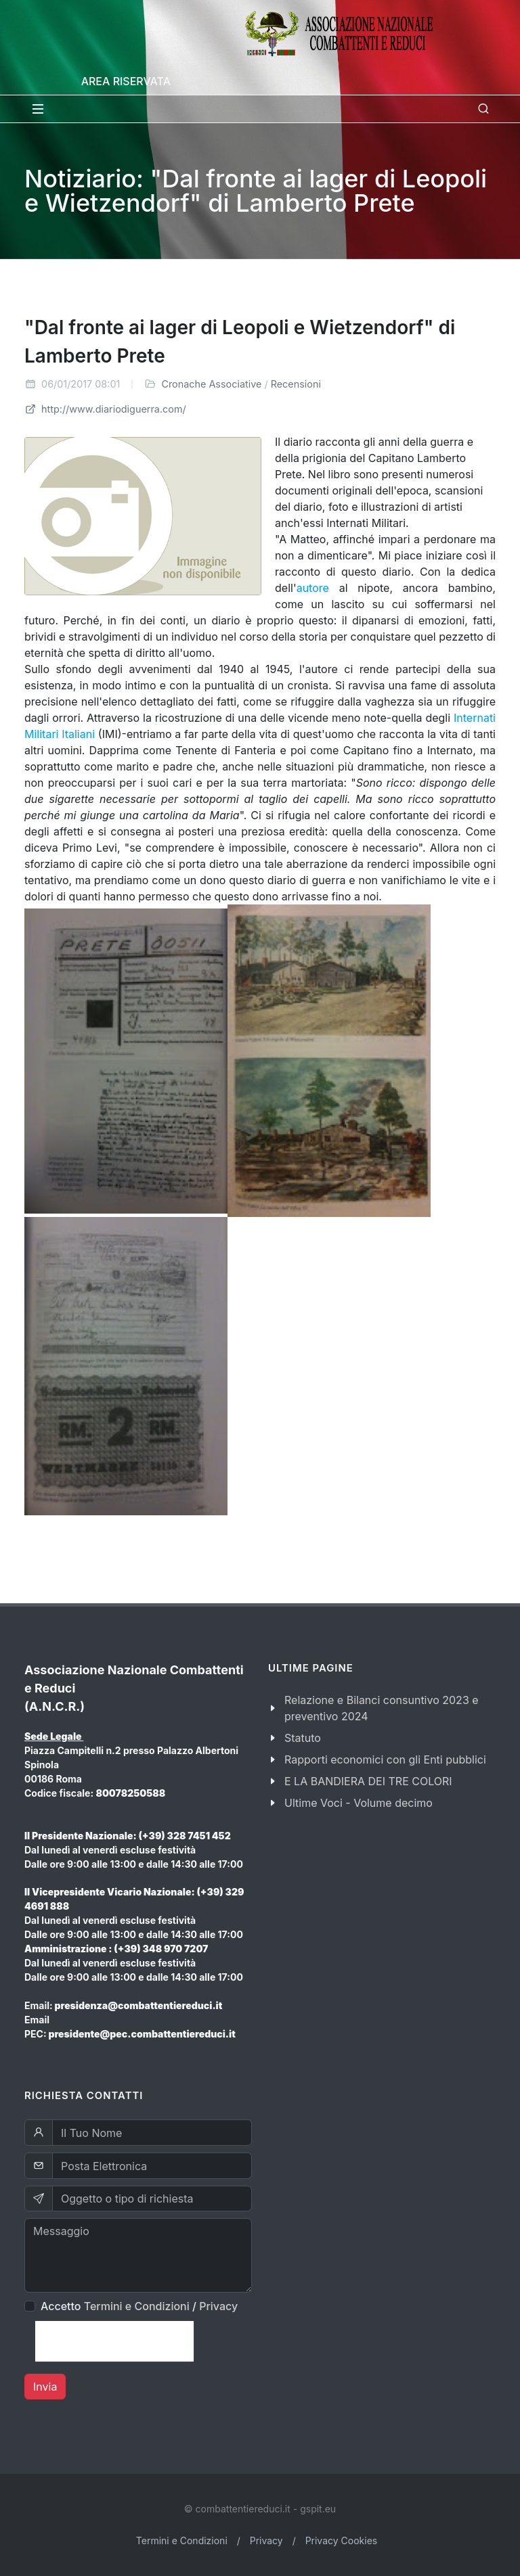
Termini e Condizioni (137, 2306)
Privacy (218, 2306)
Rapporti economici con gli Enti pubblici (385, 1759)
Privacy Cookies (341, 2540)
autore (313, 588)
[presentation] (114, 2341)
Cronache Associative (211, 384)
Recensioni (296, 384)
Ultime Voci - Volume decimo (358, 1803)
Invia (45, 2386)
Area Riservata (126, 81)
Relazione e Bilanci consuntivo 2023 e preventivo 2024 (381, 1708)
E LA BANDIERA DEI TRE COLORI (368, 1781)
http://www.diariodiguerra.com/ (105, 409)
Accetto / (139, 2306)
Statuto (302, 1738)
